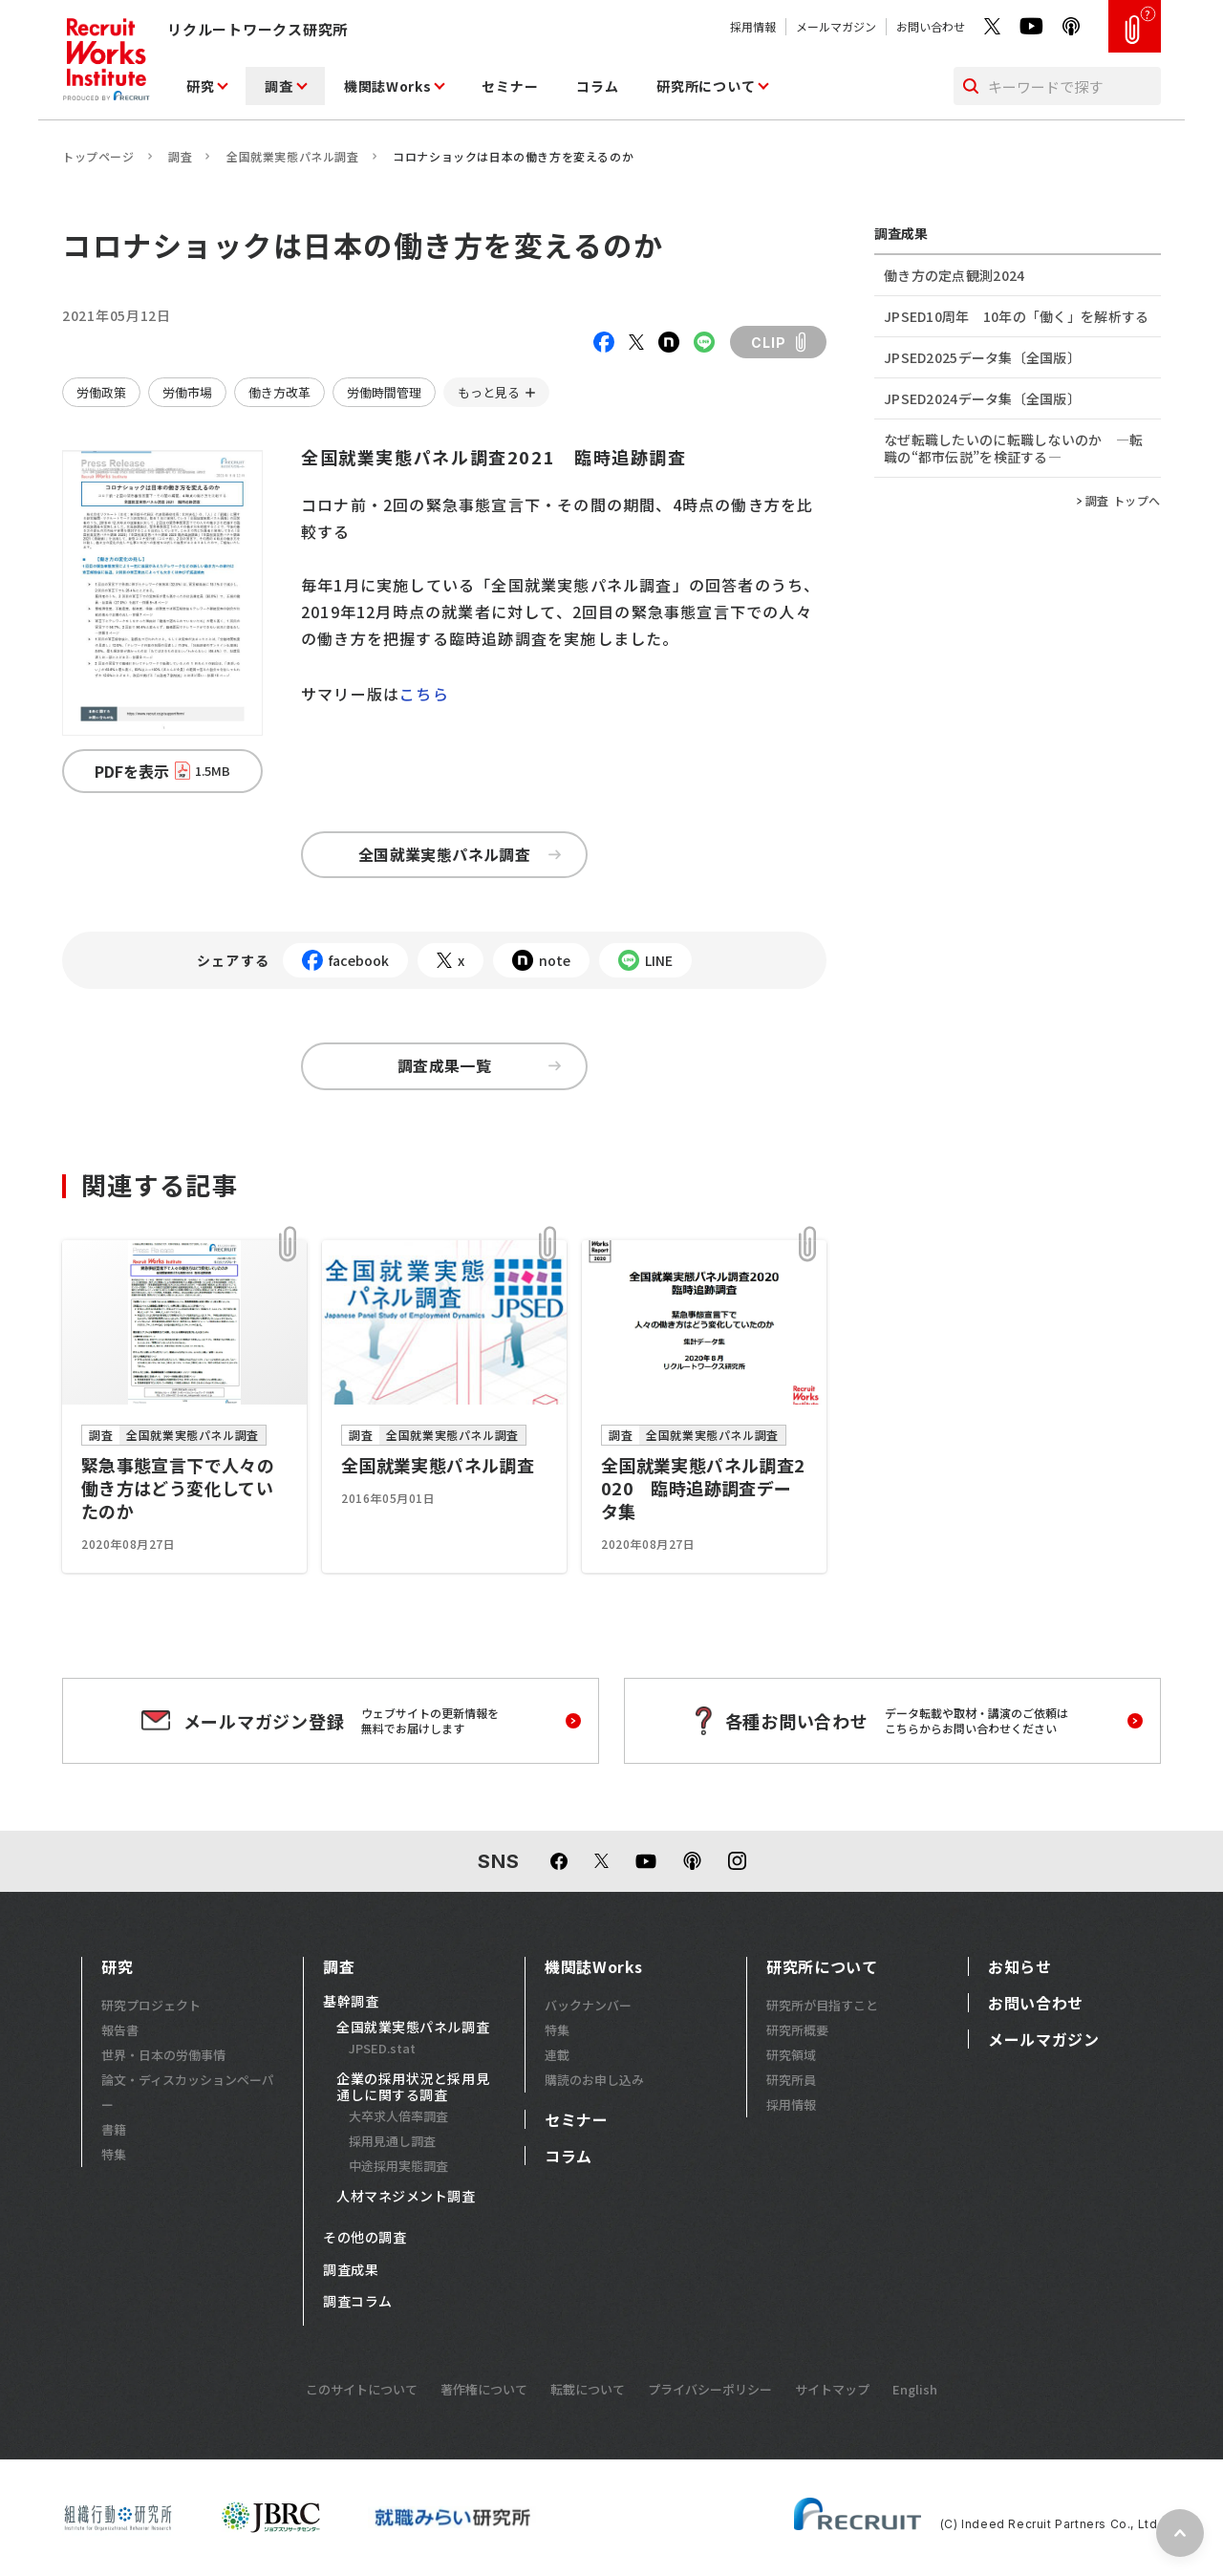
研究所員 (791, 2080)
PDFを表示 (162, 771)
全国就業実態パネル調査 (292, 156)
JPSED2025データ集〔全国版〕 (982, 357)
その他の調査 (364, 2237)
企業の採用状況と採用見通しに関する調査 (412, 2087)
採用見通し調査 (392, 2141)
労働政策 (101, 392)
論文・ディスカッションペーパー (187, 2092)
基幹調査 (350, 2001)
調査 (278, 86)
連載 (557, 2055)
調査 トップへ (1123, 500)
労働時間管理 (384, 392)
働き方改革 (279, 392)
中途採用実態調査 (398, 2166)
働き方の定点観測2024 (954, 275)
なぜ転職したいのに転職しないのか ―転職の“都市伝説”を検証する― (1013, 448)
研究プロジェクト (151, 2005)
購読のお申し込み (594, 2080)
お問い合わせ (930, 26)
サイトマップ (832, 2389)
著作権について (483, 2389)
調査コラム (358, 2301)
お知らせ (1020, 1966)
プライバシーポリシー (710, 2389)
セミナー (510, 86)
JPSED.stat (382, 2048)
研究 (200, 86)
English (914, 2389)
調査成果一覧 (479, 1065)
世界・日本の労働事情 (163, 2055)
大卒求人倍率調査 (398, 2116)
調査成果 (350, 2270)
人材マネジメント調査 (406, 2196)
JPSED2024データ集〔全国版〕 (982, 398)
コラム (597, 86)
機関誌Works (388, 86)
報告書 (120, 2030)
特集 (113, 2154)
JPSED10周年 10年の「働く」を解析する (1016, 316)
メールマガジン (836, 26)
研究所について (705, 86)
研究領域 (791, 2055)
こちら (424, 693)
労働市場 (187, 392)
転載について (587, 2389)
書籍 (113, 2129)
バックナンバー (588, 2005)
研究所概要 (797, 2030)
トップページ (98, 156)
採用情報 (753, 26)
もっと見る (489, 392)
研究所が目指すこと (822, 2005)
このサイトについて (362, 2389)
